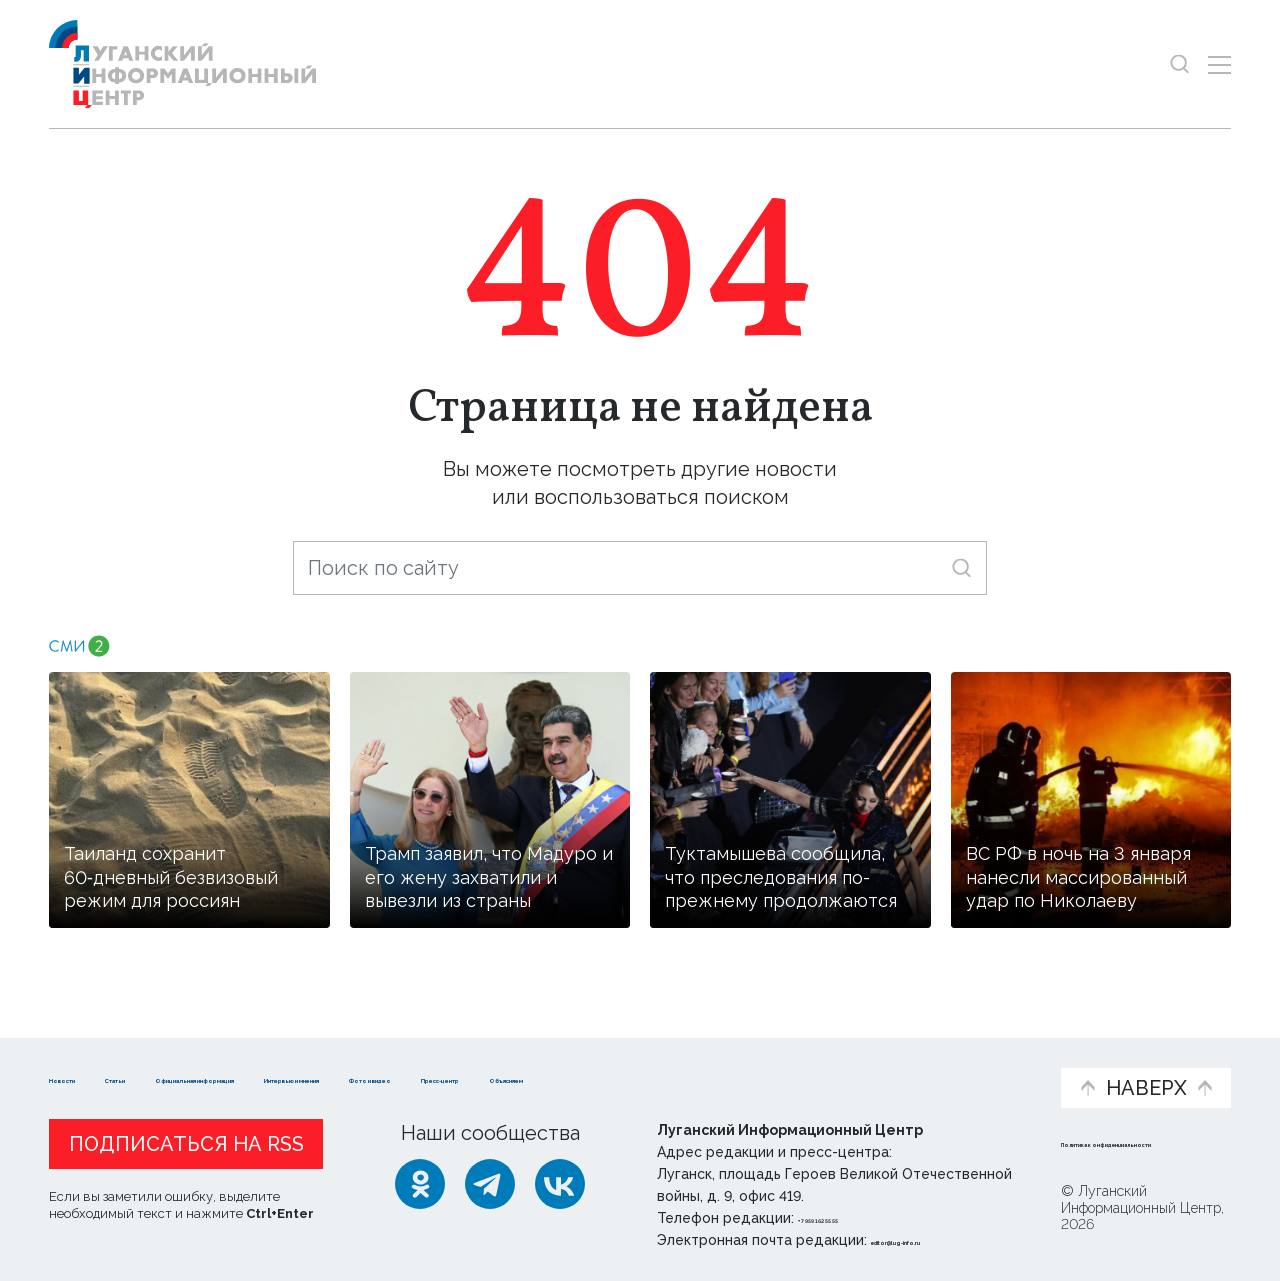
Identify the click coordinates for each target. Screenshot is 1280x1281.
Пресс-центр (831, 1068)
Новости (84, 1057)
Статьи (179, 1057)
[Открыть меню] (1219, 64)
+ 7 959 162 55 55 (854, 1218)
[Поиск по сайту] (640, 568)
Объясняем (983, 1057)
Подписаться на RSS (186, 1144)
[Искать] (961, 567)
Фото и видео (692, 1068)
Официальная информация (295, 1068)
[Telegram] (490, 1184)
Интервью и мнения (527, 1068)
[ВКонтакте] (560, 1184)
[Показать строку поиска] (1179, 64)
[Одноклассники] (420, 1184)
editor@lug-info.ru (939, 1240)
